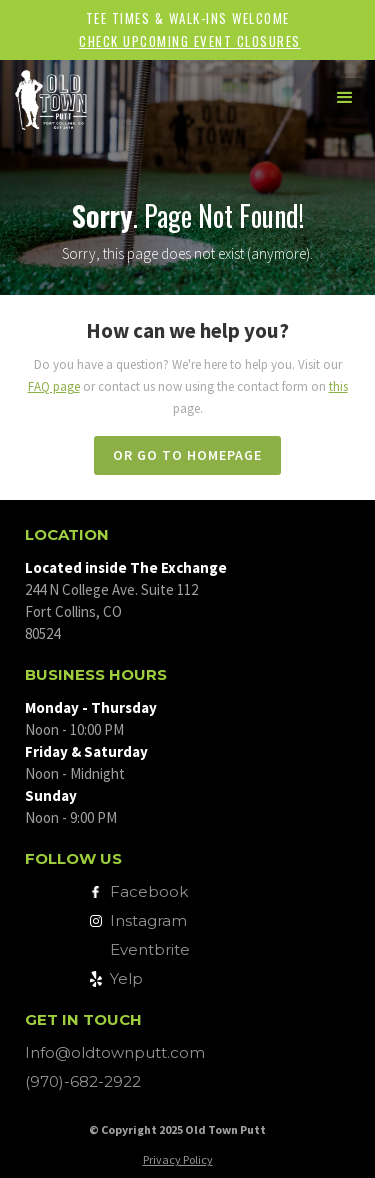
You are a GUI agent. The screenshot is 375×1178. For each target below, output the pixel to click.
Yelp (126, 978)
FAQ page (54, 386)
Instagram (148, 920)
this (338, 386)
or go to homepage (187, 455)
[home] (150, 97)
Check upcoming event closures (190, 41)
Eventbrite (150, 949)
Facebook (149, 891)
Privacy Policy (178, 1159)
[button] (345, 98)
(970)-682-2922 (83, 1081)
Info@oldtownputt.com (115, 1052)
